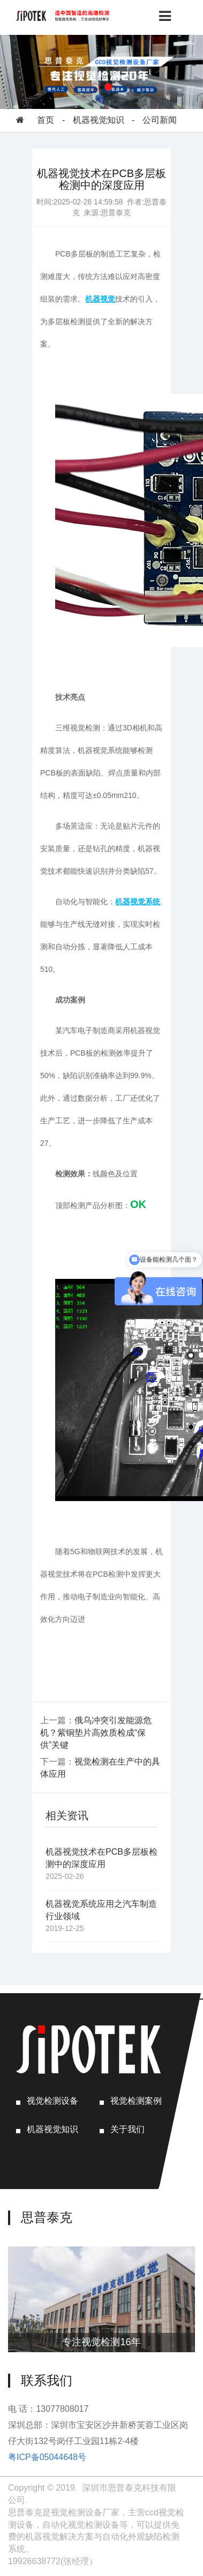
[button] (95, 87)
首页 (45, 120)
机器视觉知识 (98, 120)
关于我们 (127, 2129)
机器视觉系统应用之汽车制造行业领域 (101, 1910)
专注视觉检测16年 (101, 2342)
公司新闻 (159, 120)
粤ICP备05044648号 (47, 2457)
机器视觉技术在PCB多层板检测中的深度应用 (101, 1858)
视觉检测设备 (52, 2100)
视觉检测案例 (136, 2100)
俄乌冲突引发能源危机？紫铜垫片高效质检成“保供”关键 (96, 1733)
